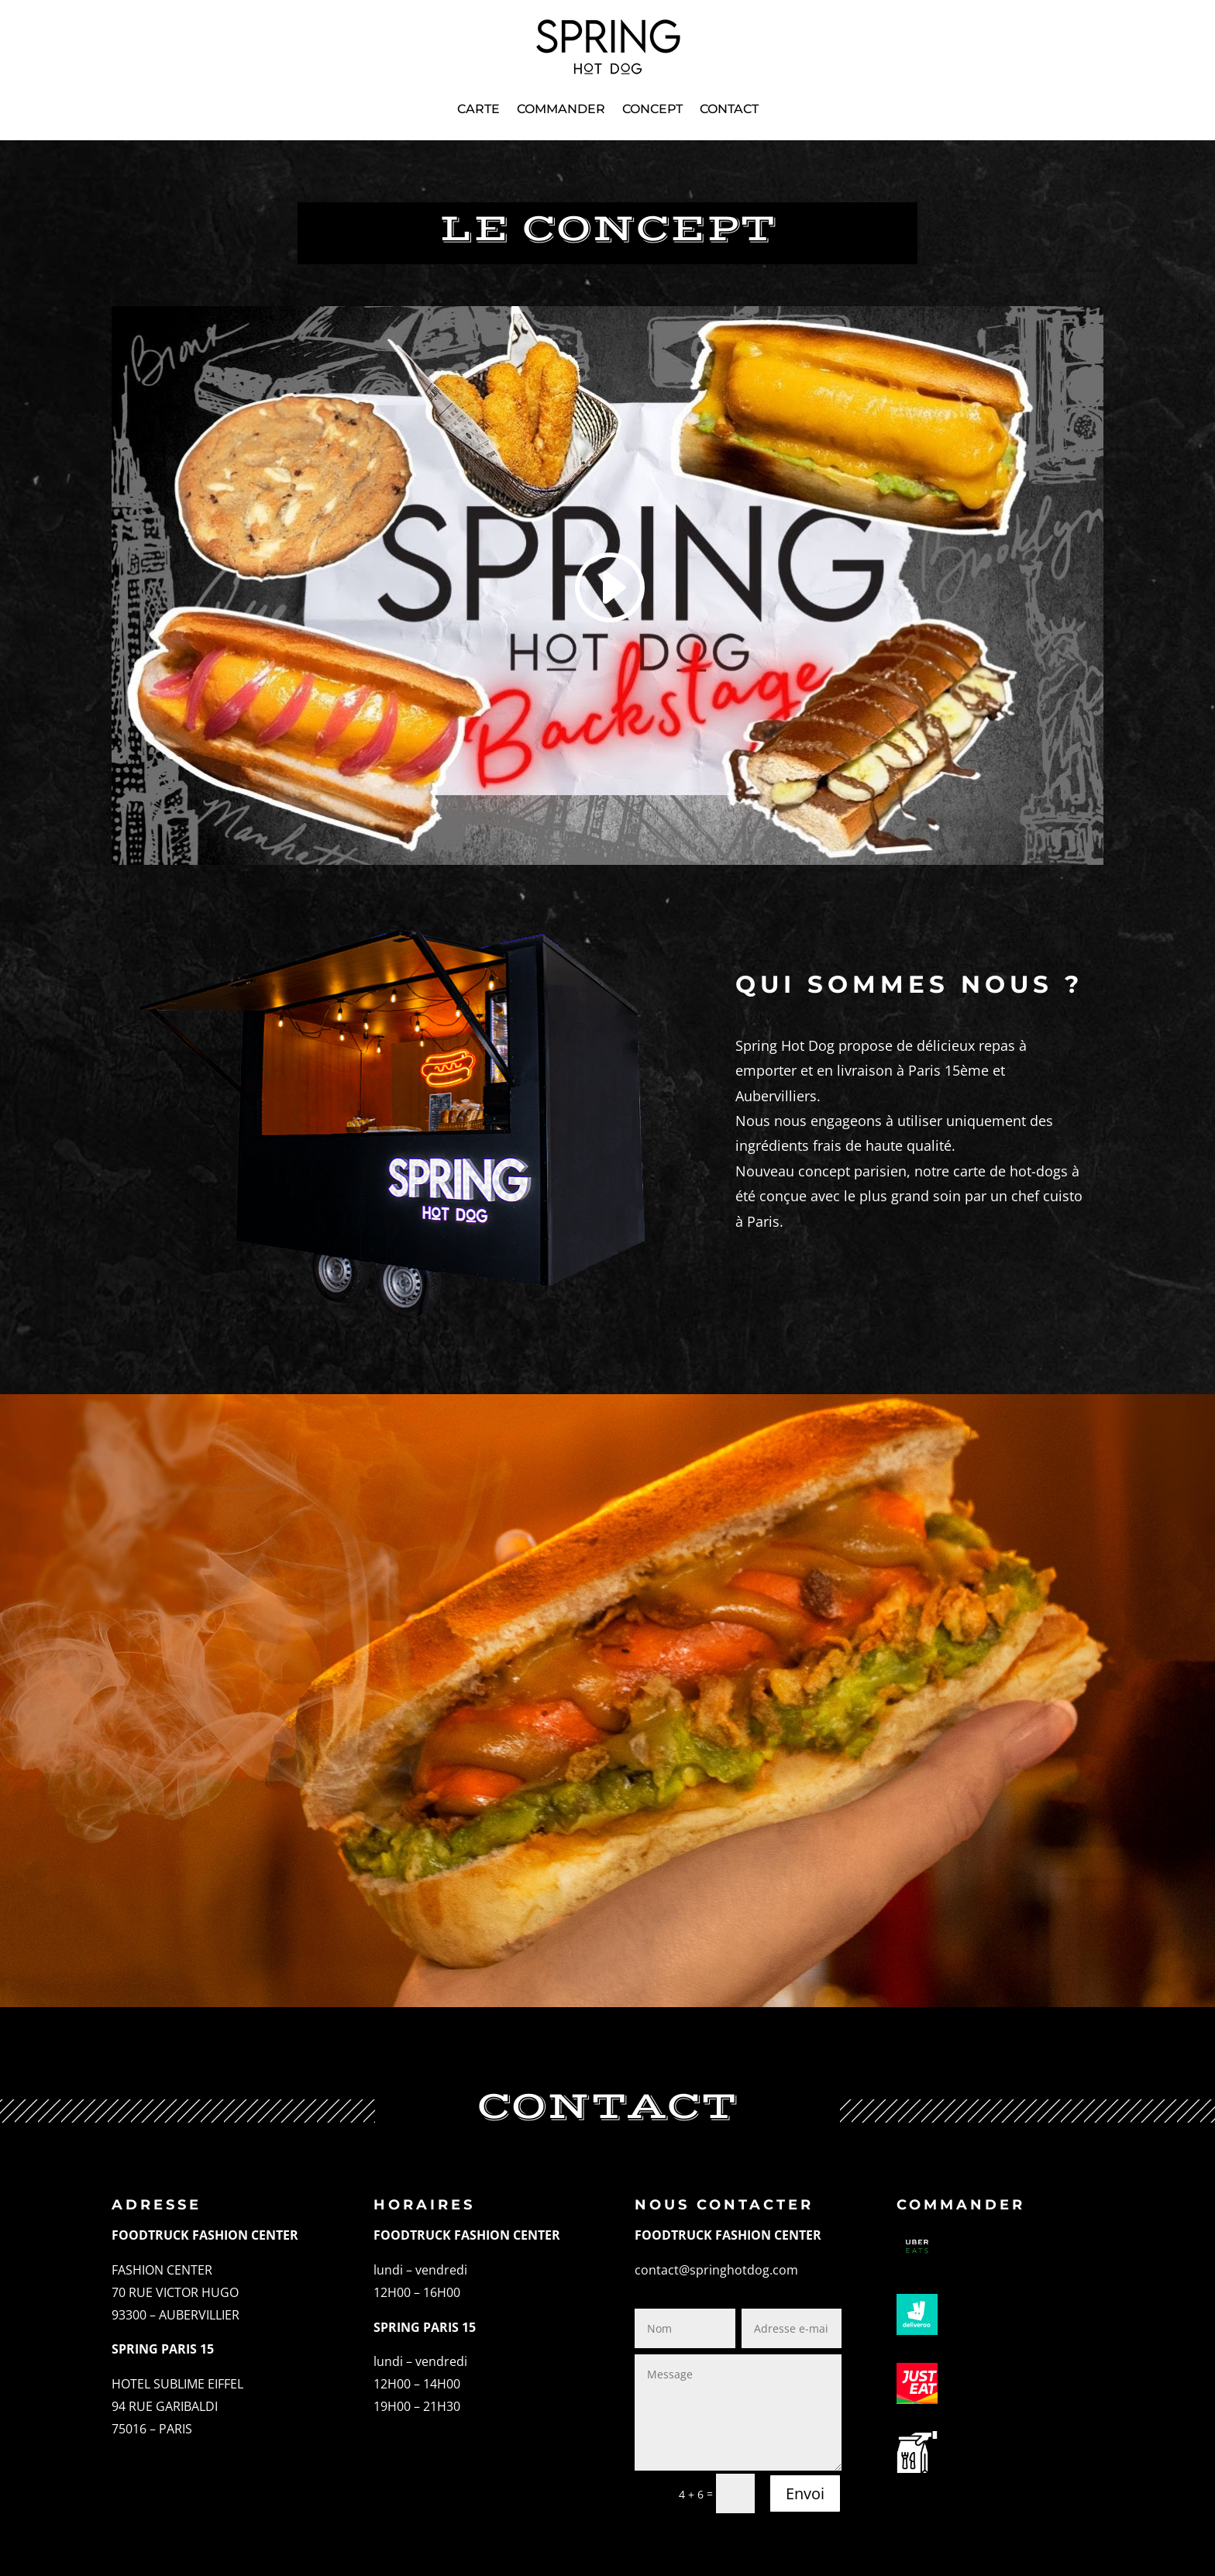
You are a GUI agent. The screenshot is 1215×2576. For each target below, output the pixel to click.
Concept (652, 109)
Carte (478, 109)
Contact (729, 109)
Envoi (805, 2493)
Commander (561, 109)
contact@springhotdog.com (716, 2269)
